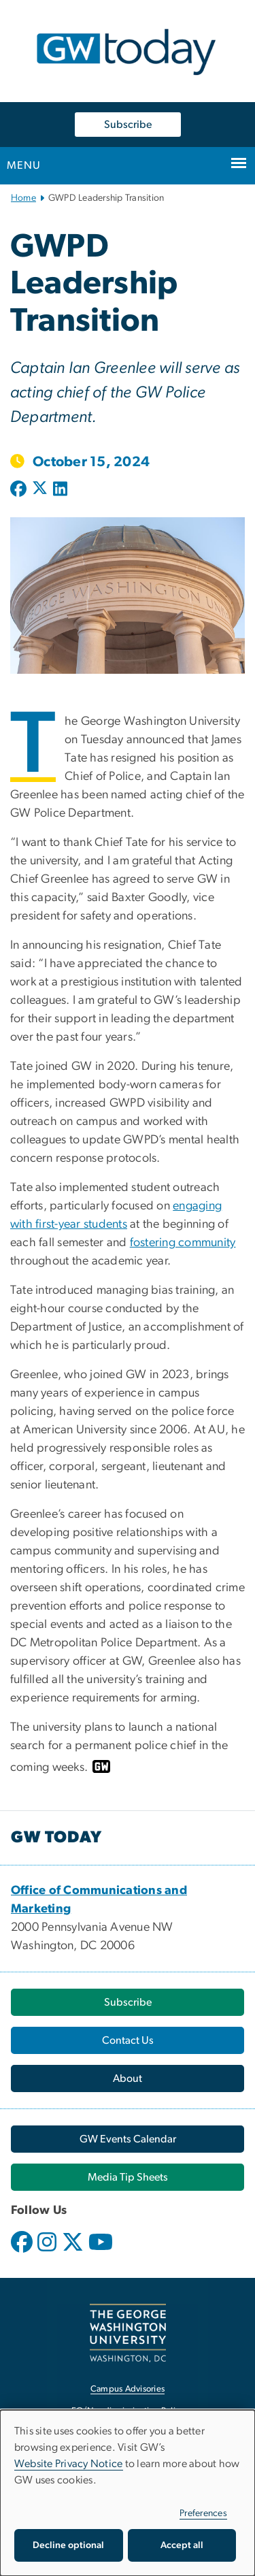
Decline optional (68, 2545)
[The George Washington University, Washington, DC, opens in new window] (128, 2333)
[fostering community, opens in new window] (183, 1243)
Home (23, 198)
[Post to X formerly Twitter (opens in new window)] (39, 490)
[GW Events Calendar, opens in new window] (127, 2139)
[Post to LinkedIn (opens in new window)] (60, 490)
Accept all (181, 2545)
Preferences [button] (203, 2513)
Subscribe (128, 124)
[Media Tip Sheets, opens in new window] (127, 2177)
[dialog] (127, 2493)
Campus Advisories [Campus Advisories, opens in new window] (127, 2389)
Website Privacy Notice (68, 2463)
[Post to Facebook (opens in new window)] (19, 490)
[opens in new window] (23, 2252)
